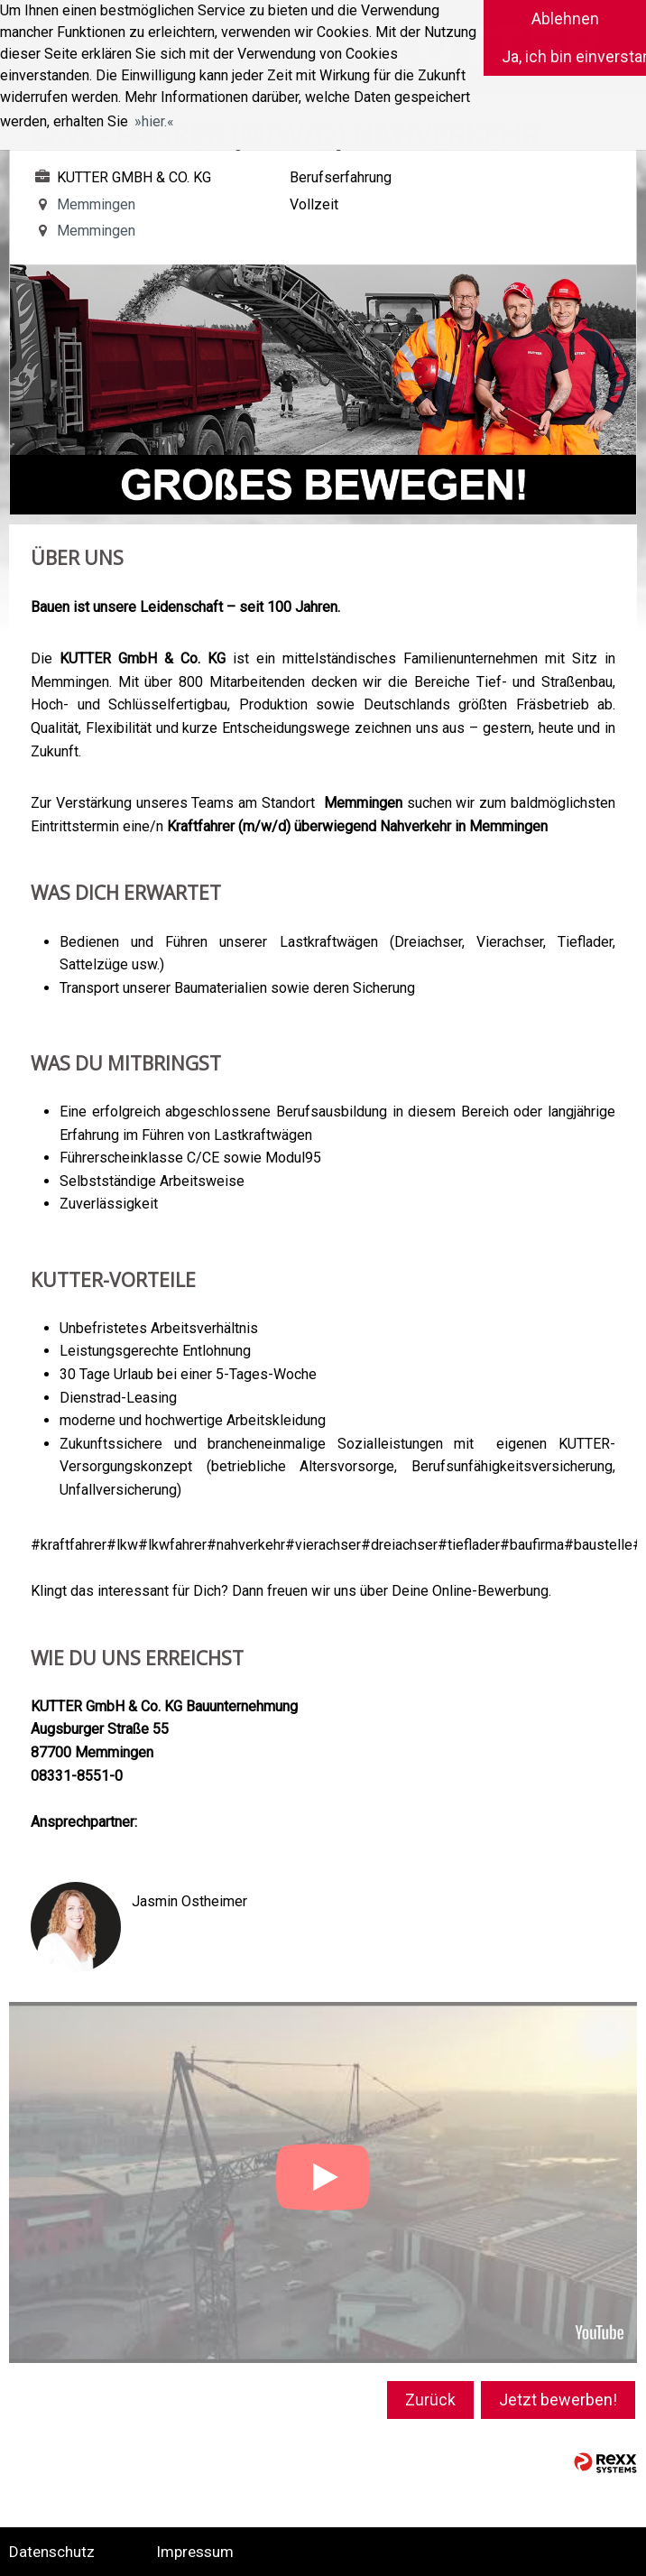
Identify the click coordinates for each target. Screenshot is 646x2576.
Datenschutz (52, 2552)
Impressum (195, 2552)
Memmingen (84, 204)
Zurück (430, 2399)
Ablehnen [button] (565, 18)
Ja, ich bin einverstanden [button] (574, 56)
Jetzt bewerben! (558, 2399)
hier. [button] (154, 121)
